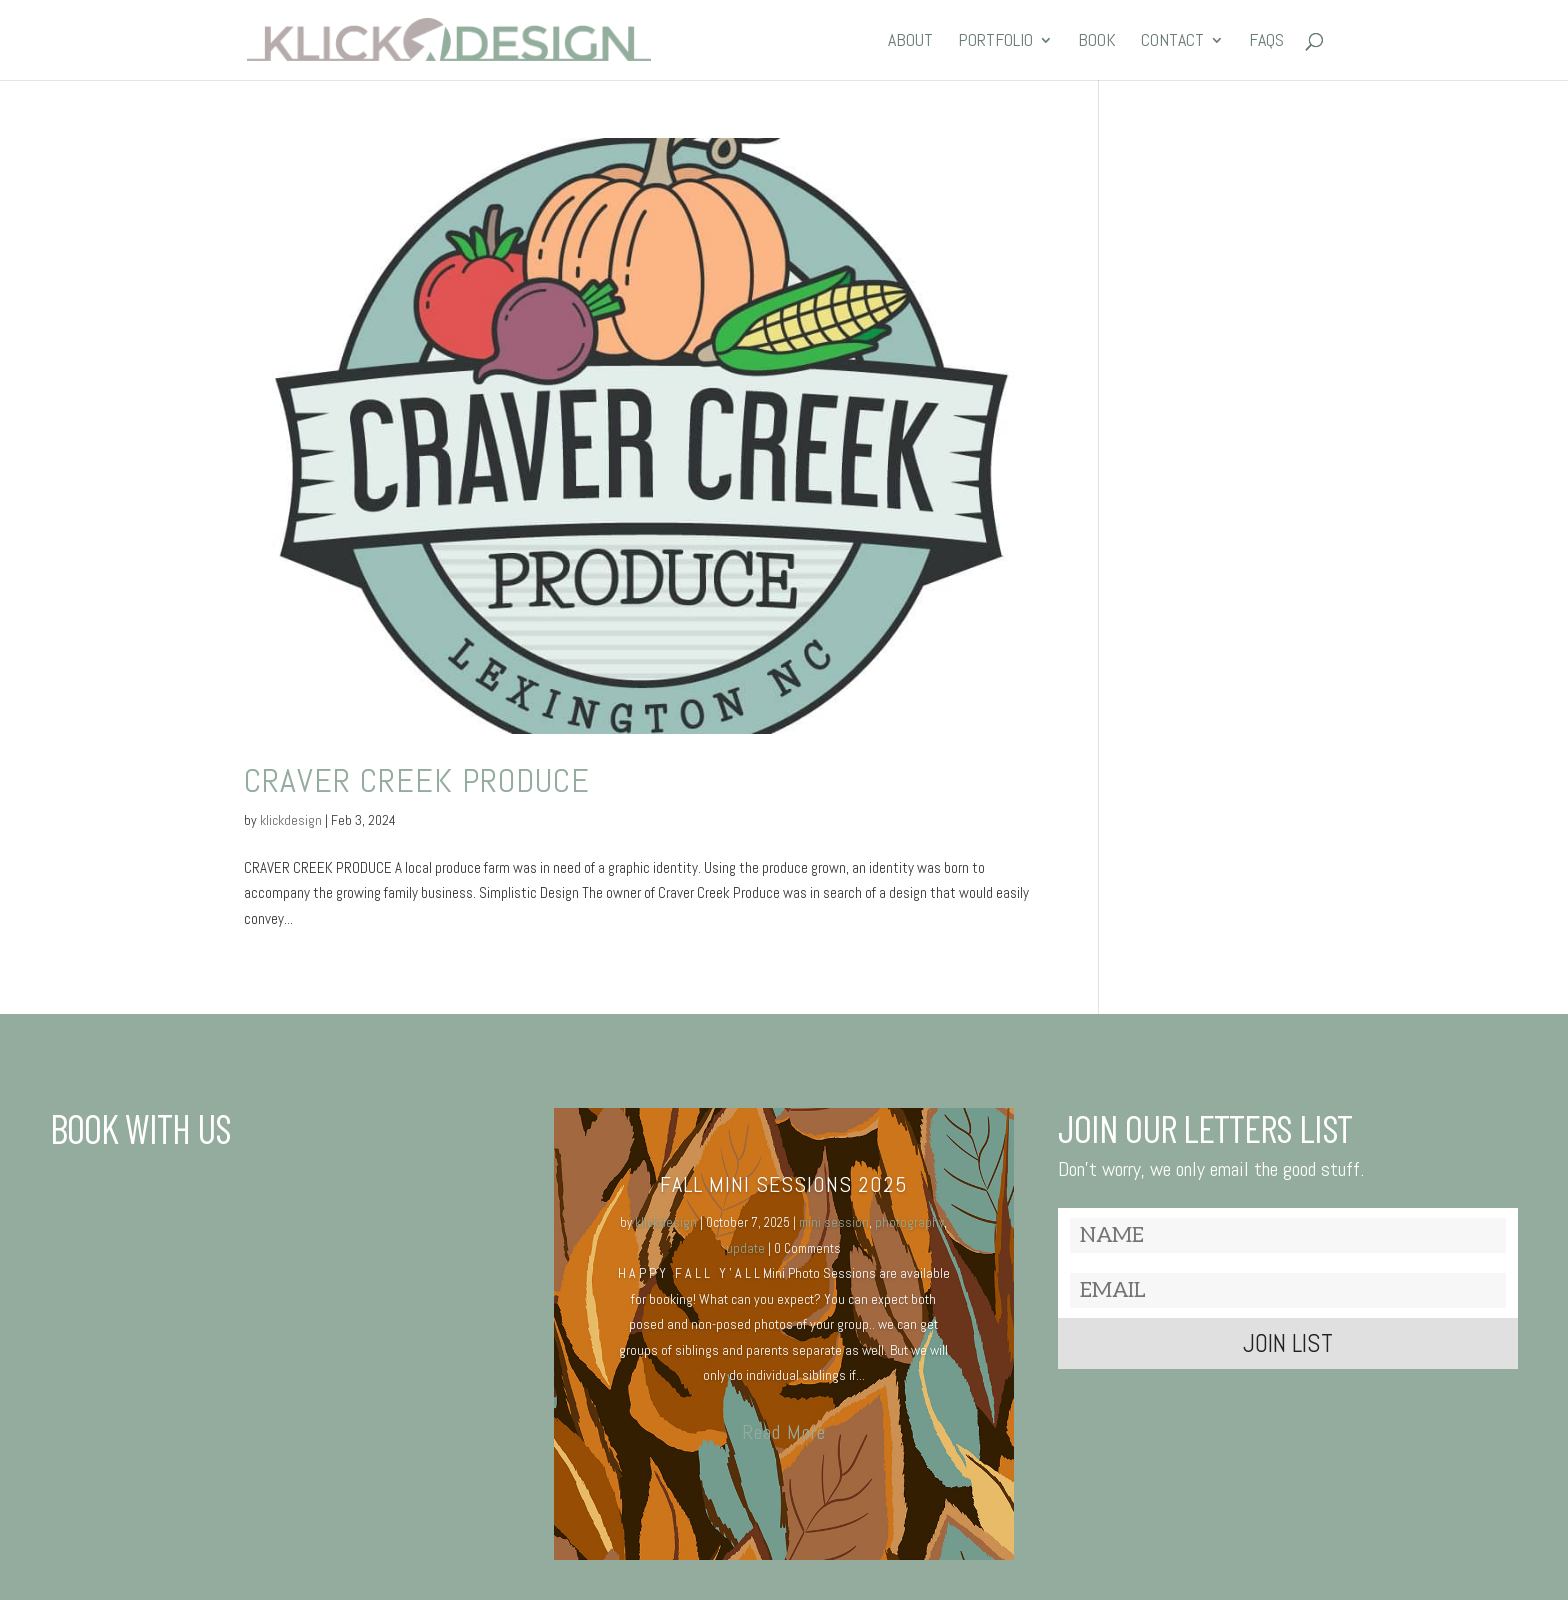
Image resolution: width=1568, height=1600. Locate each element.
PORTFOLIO (995, 42)
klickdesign (291, 820)
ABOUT (910, 42)
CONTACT (1172, 42)
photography (909, 1222)
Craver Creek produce (417, 780)
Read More (784, 1432)
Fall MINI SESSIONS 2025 (784, 1184)
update (745, 1248)
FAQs (1266, 42)
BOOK (1097, 42)
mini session (834, 1222)
